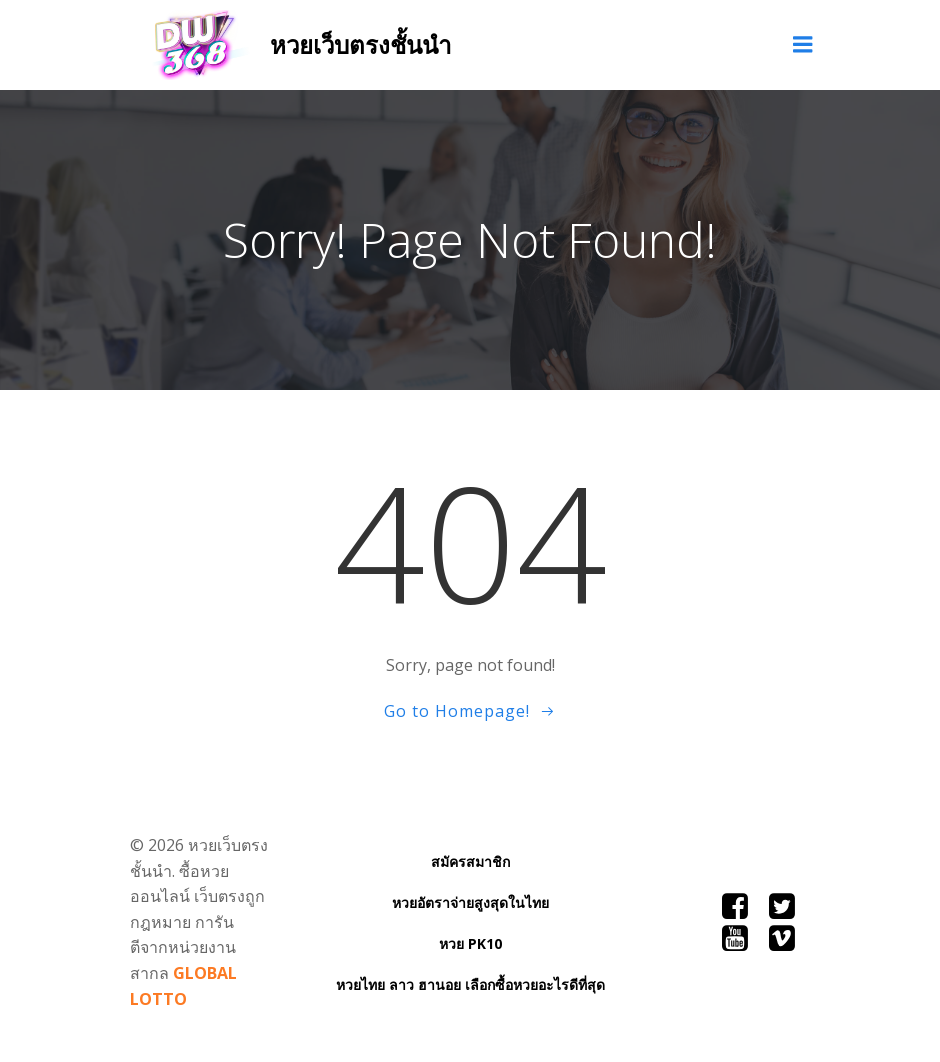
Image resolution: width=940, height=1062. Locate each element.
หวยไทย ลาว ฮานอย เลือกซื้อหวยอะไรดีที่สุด (470, 984)
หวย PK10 (470, 943)
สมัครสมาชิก (470, 861)
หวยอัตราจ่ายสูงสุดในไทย (470, 902)
